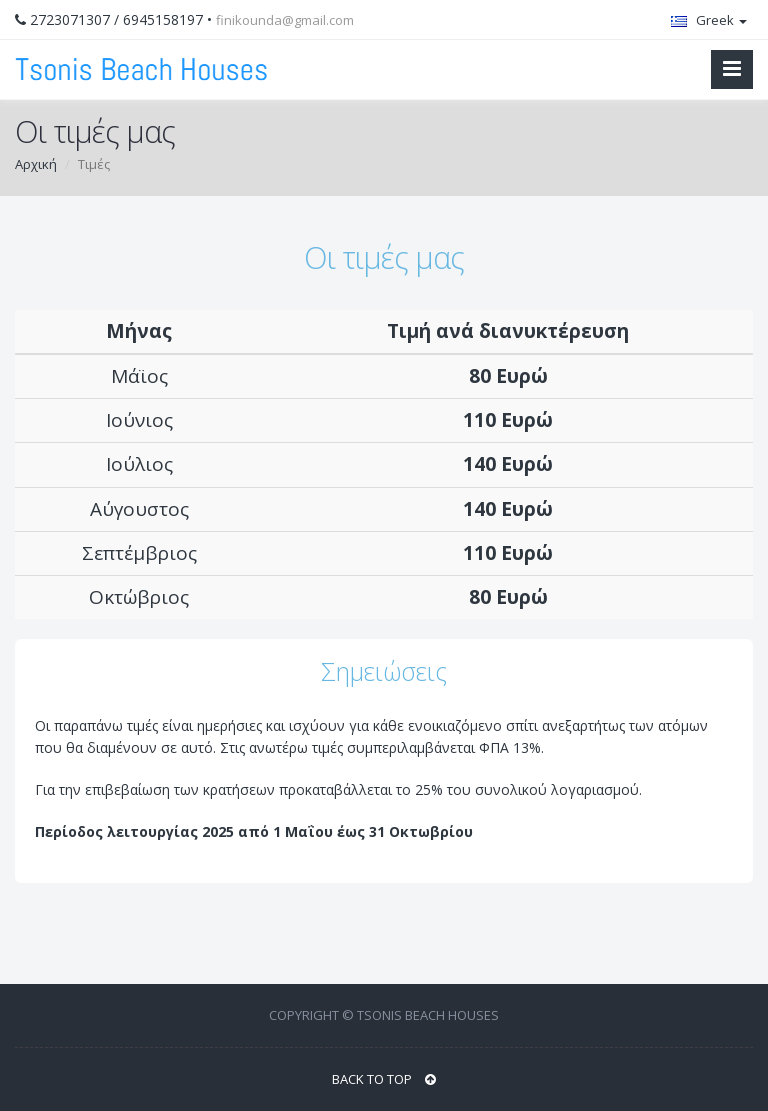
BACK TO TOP (384, 1079)
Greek (709, 20)
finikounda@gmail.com (285, 20)
